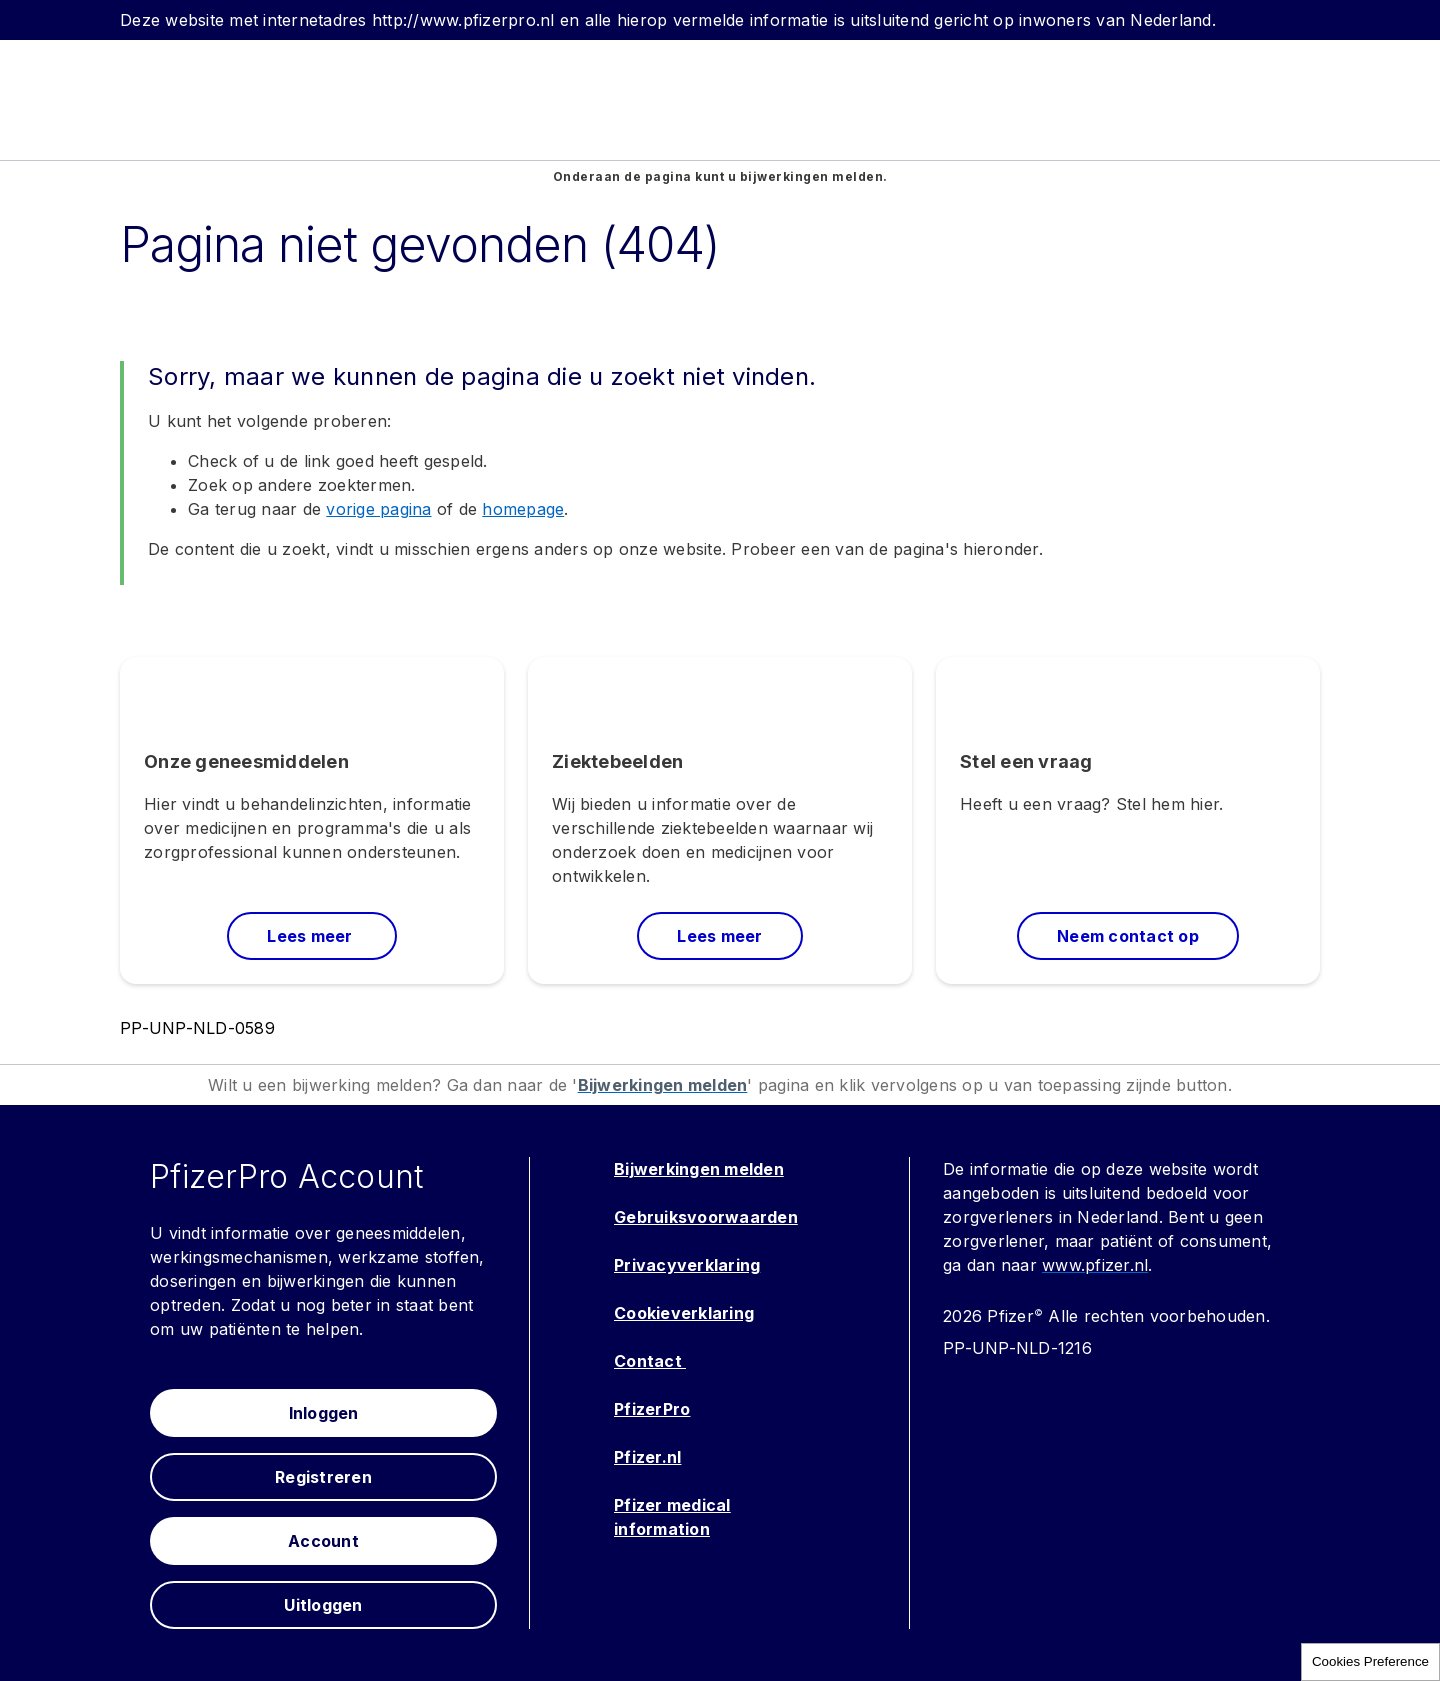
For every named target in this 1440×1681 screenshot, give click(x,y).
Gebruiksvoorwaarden (706, 1217)
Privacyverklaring (687, 1265)
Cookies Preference (1370, 1661)
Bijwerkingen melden (699, 1169)
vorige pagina (378, 509)
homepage (523, 509)
